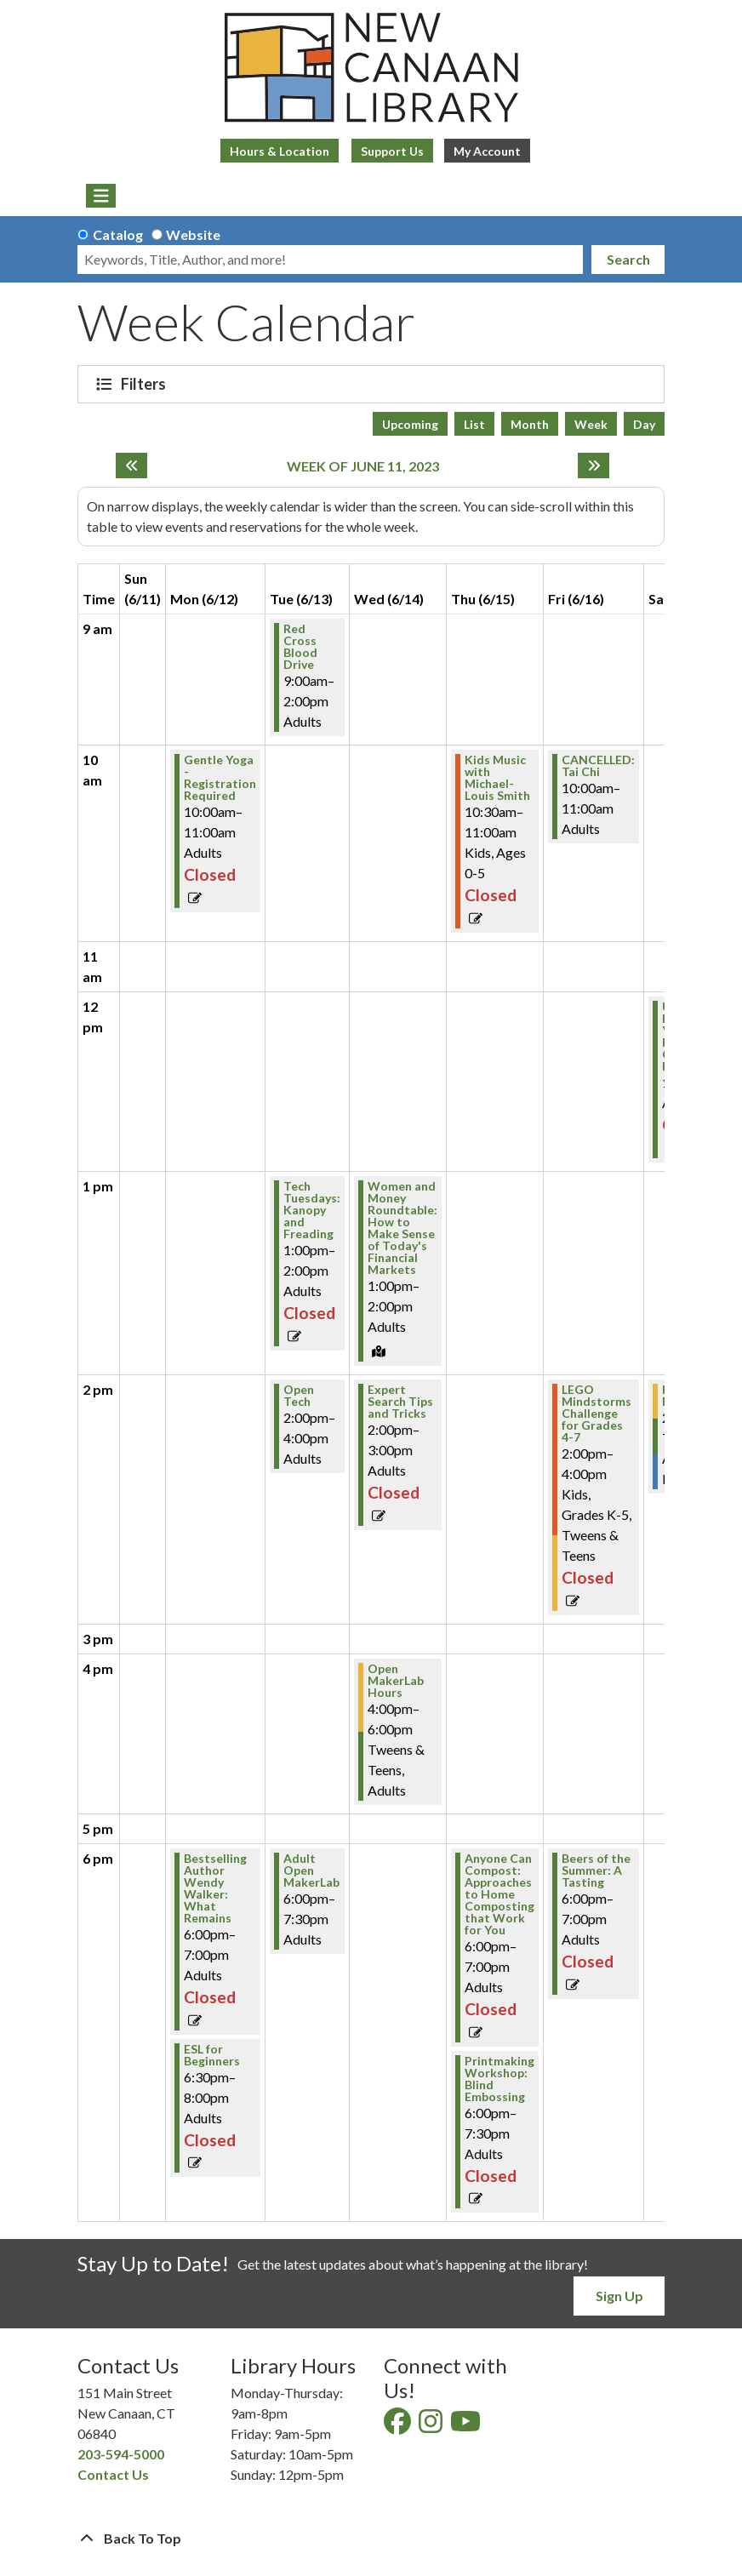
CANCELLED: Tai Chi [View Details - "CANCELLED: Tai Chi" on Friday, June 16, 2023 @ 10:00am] (598, 766)
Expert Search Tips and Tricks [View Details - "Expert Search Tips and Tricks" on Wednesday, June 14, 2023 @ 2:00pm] (400, 1401)
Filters (145, 383)
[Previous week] (131, 465)
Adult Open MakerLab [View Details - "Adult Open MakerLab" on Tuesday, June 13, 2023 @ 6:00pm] (311, 1870)
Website (193, 234)
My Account (487, 151)
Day (644, 424)
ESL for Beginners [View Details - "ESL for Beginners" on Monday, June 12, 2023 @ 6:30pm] (212, 2055)
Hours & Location (279, 151)
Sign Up (619, 2296)
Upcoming (410, 424)
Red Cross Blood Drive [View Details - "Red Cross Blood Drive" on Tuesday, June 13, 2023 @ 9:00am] (300, 647)
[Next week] (593, 465)
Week (591, 424)
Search (628, 259)
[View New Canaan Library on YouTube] (466, 2426)
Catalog (118, 234)
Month (530, 424)
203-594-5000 (120, 2454)
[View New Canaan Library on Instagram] (432, 2426)
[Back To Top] (371, 2538)
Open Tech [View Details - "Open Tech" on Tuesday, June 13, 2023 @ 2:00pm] (298, 1396)
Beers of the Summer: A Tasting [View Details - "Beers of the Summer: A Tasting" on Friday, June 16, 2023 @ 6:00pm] (596, 1870)
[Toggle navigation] (101, 196)
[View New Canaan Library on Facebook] (399, 2426)
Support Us (392, 151)
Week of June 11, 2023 (363, 466)
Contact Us (113, 2474)
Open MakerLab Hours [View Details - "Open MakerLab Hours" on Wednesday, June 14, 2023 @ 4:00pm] (396, 1681)
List (474, 424)
